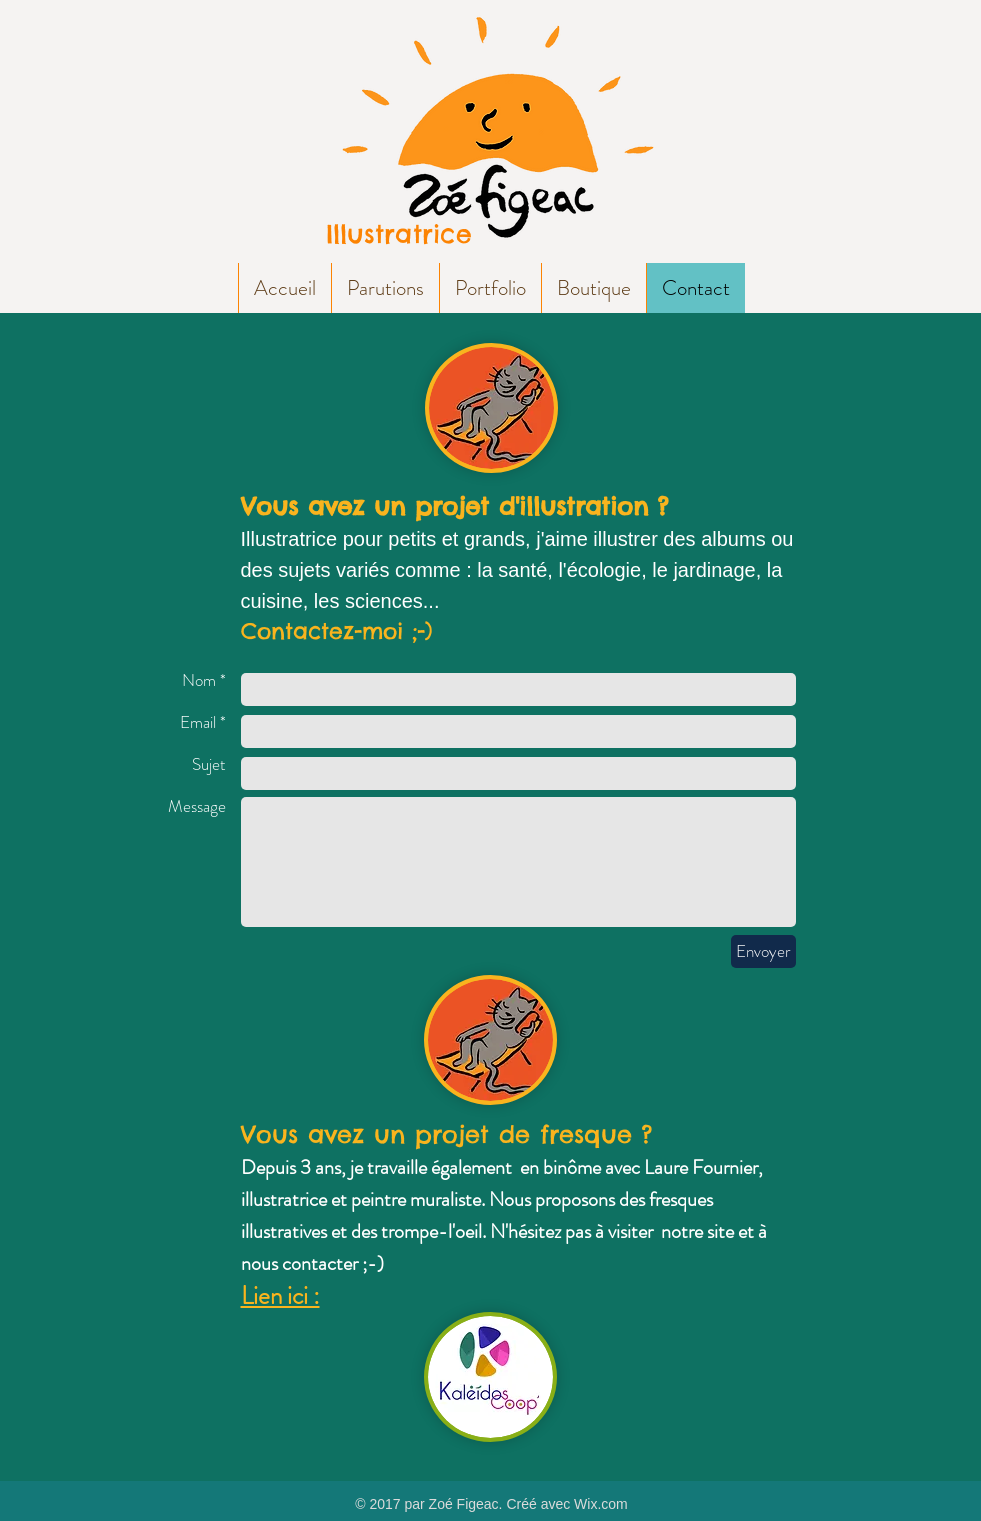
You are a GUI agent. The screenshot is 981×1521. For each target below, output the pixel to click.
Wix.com (601, 1504)
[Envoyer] (763, 951)
